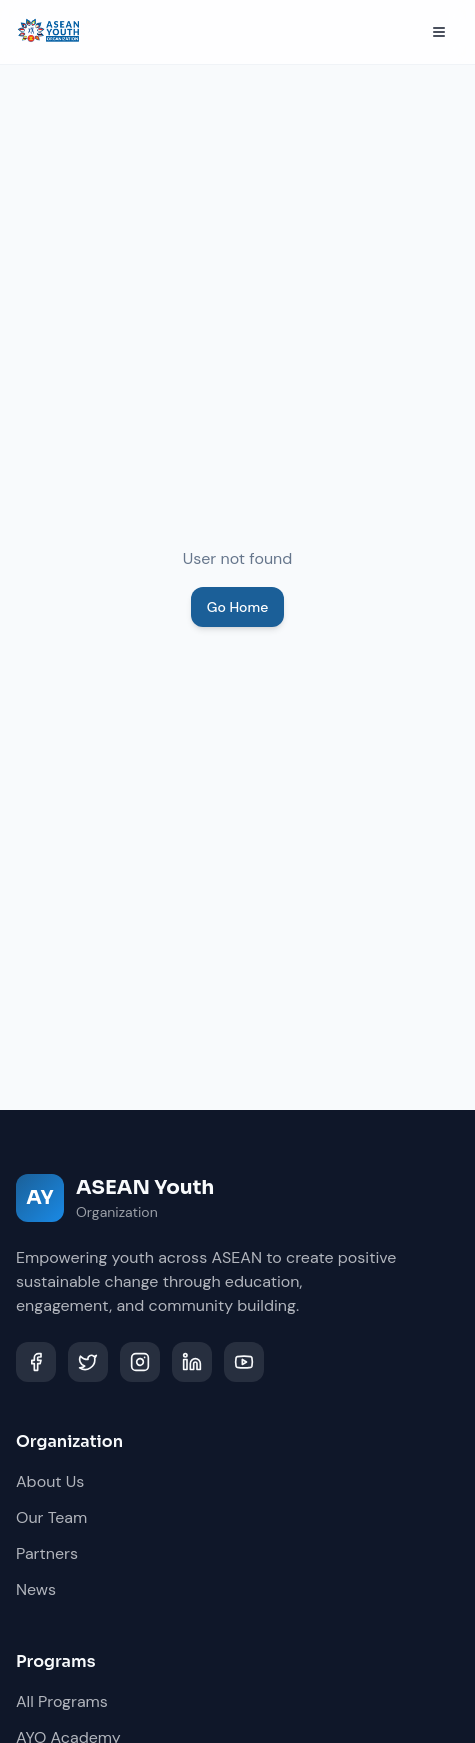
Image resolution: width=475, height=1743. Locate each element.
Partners (47, 1553)
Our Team (51, 1517)
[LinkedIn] (192, 1362)
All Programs (62, 1701)
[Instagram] (140, 1362)
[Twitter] (88, 1362)
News (36, 1589)
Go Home (238, 607)
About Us (50, 1481)
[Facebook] (36, 1362)
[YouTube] (244, 1362)
